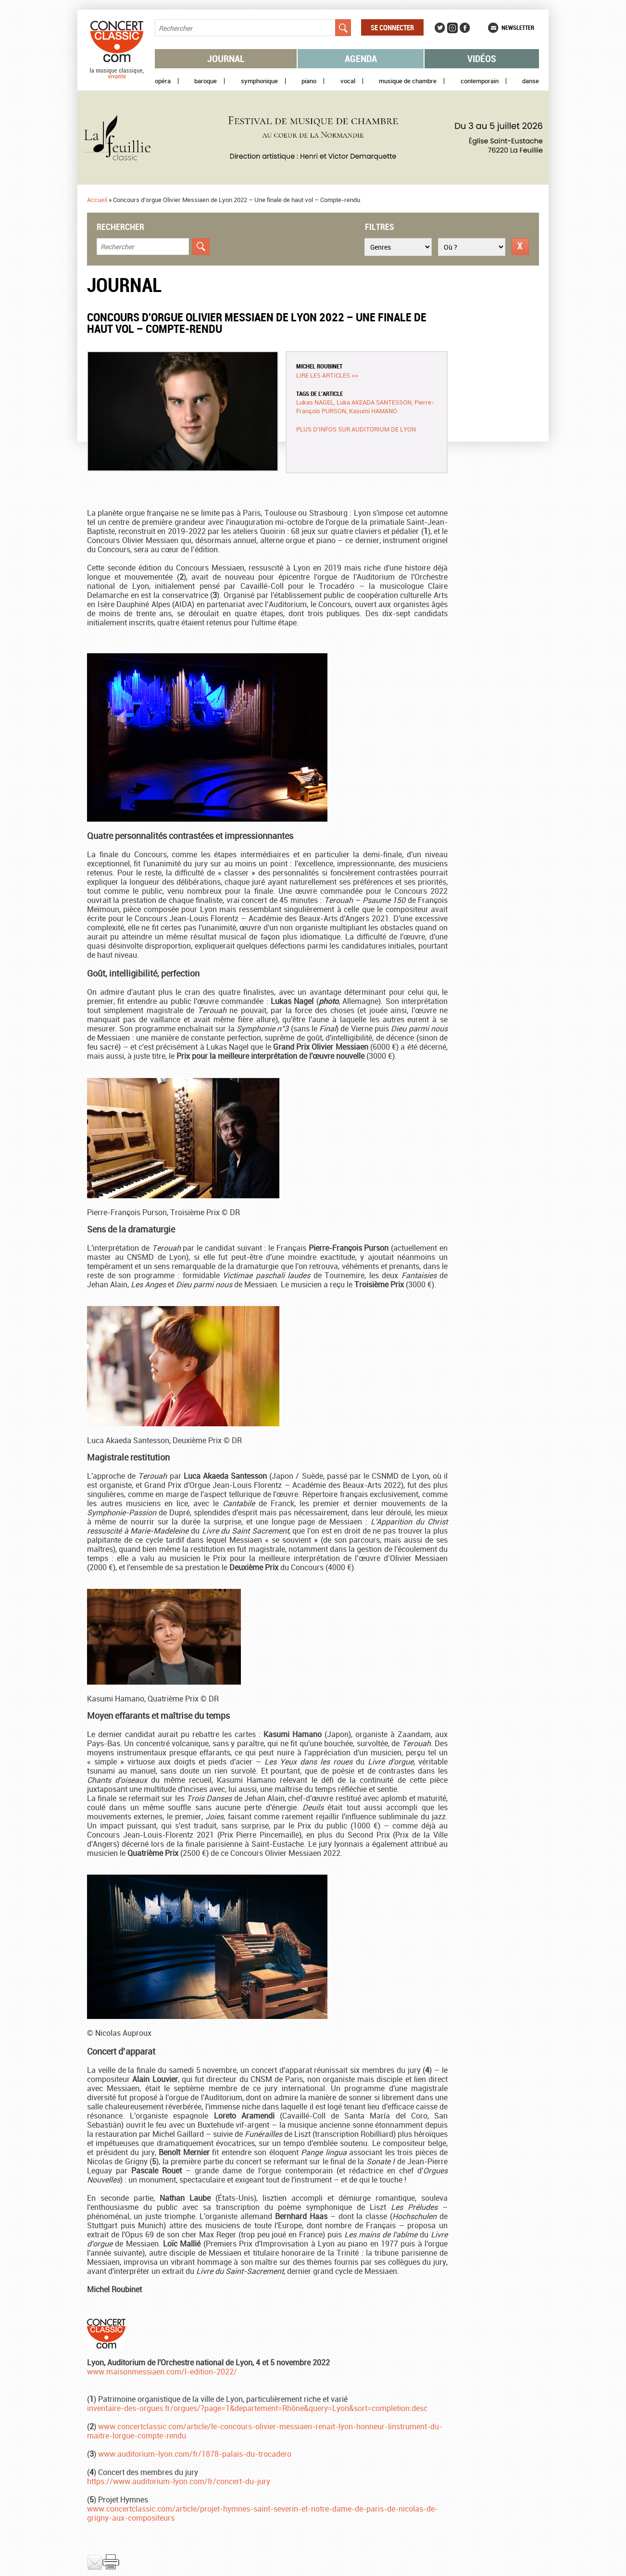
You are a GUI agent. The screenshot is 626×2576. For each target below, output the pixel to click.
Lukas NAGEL (315, 402)
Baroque (205, 81)
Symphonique (259, 81)
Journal (226, 58)
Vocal (347, 81)
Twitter (440, 28)
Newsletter (517, 27)
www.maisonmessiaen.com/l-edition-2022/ (162, 2371)
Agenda (361, 58)
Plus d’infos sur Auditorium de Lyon (356, 429)
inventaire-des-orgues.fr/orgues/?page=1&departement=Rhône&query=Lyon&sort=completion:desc (257, 2408)
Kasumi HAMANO (373, 410)
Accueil (97, 199)
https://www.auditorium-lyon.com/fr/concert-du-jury (178, 2481)
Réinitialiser (520, 246)
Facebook (465, 28)
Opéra (163, 81)
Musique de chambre (408, 81)
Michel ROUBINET (319, 366)
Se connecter (392, 27)
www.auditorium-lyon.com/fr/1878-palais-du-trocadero (194, 2454)
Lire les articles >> (327, 375)
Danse (530, 81)
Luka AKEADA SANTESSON (374, 402)
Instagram (452, 28)
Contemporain (480, 81)
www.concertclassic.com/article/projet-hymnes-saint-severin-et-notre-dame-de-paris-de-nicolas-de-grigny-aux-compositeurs (262, 2513)
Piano (308, 81)
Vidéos (481, 58)
